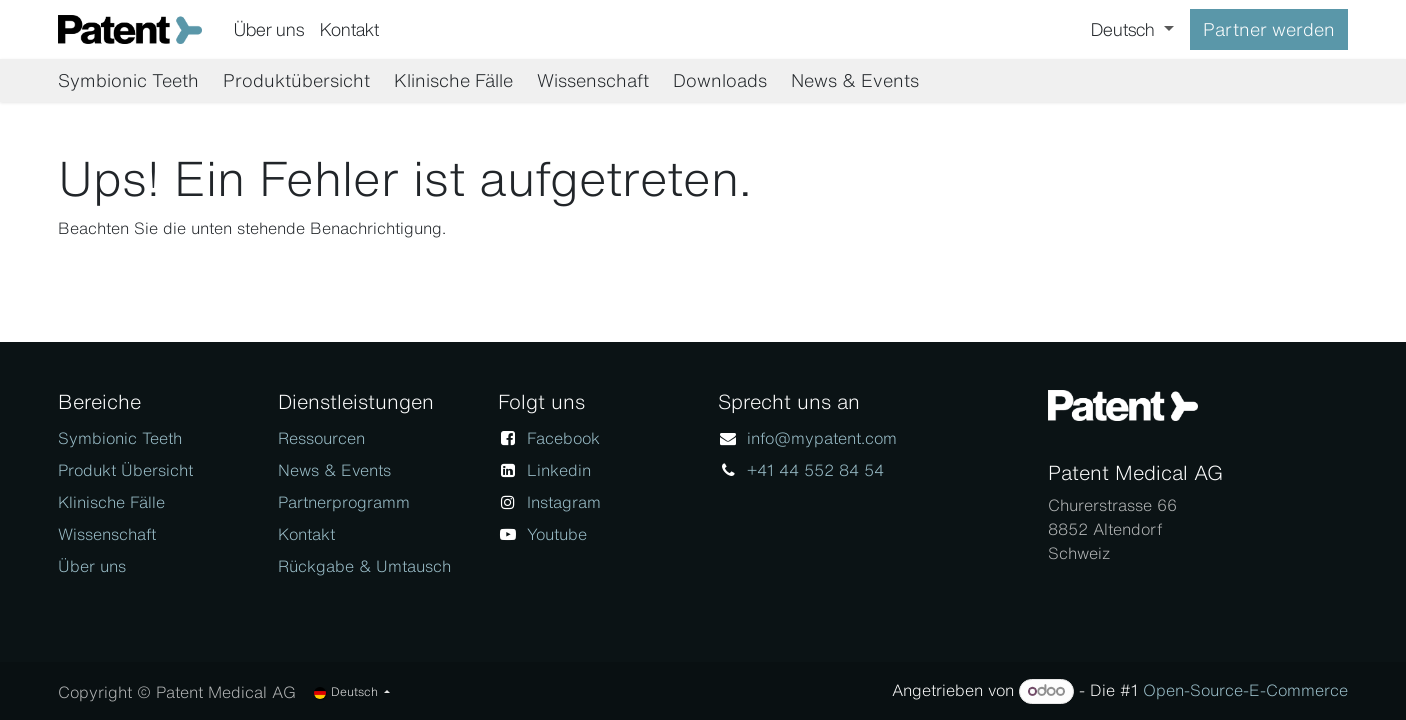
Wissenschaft (107, 534)
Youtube (557, 534)
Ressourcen (321, 438)
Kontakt (306, 534)
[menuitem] (269, 29)
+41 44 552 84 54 (815, 470)
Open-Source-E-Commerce (1245, 690)
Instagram (564, 502)
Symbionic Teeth (120, 438)
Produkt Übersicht (125, 470)
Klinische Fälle (111, 502)
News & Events (334, 470)
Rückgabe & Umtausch (364, 566)
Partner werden (1269, 29)
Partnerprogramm (344, 502)
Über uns (92, 566)
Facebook (563, 438)
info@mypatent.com (822, 438)
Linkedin (559, 470)
